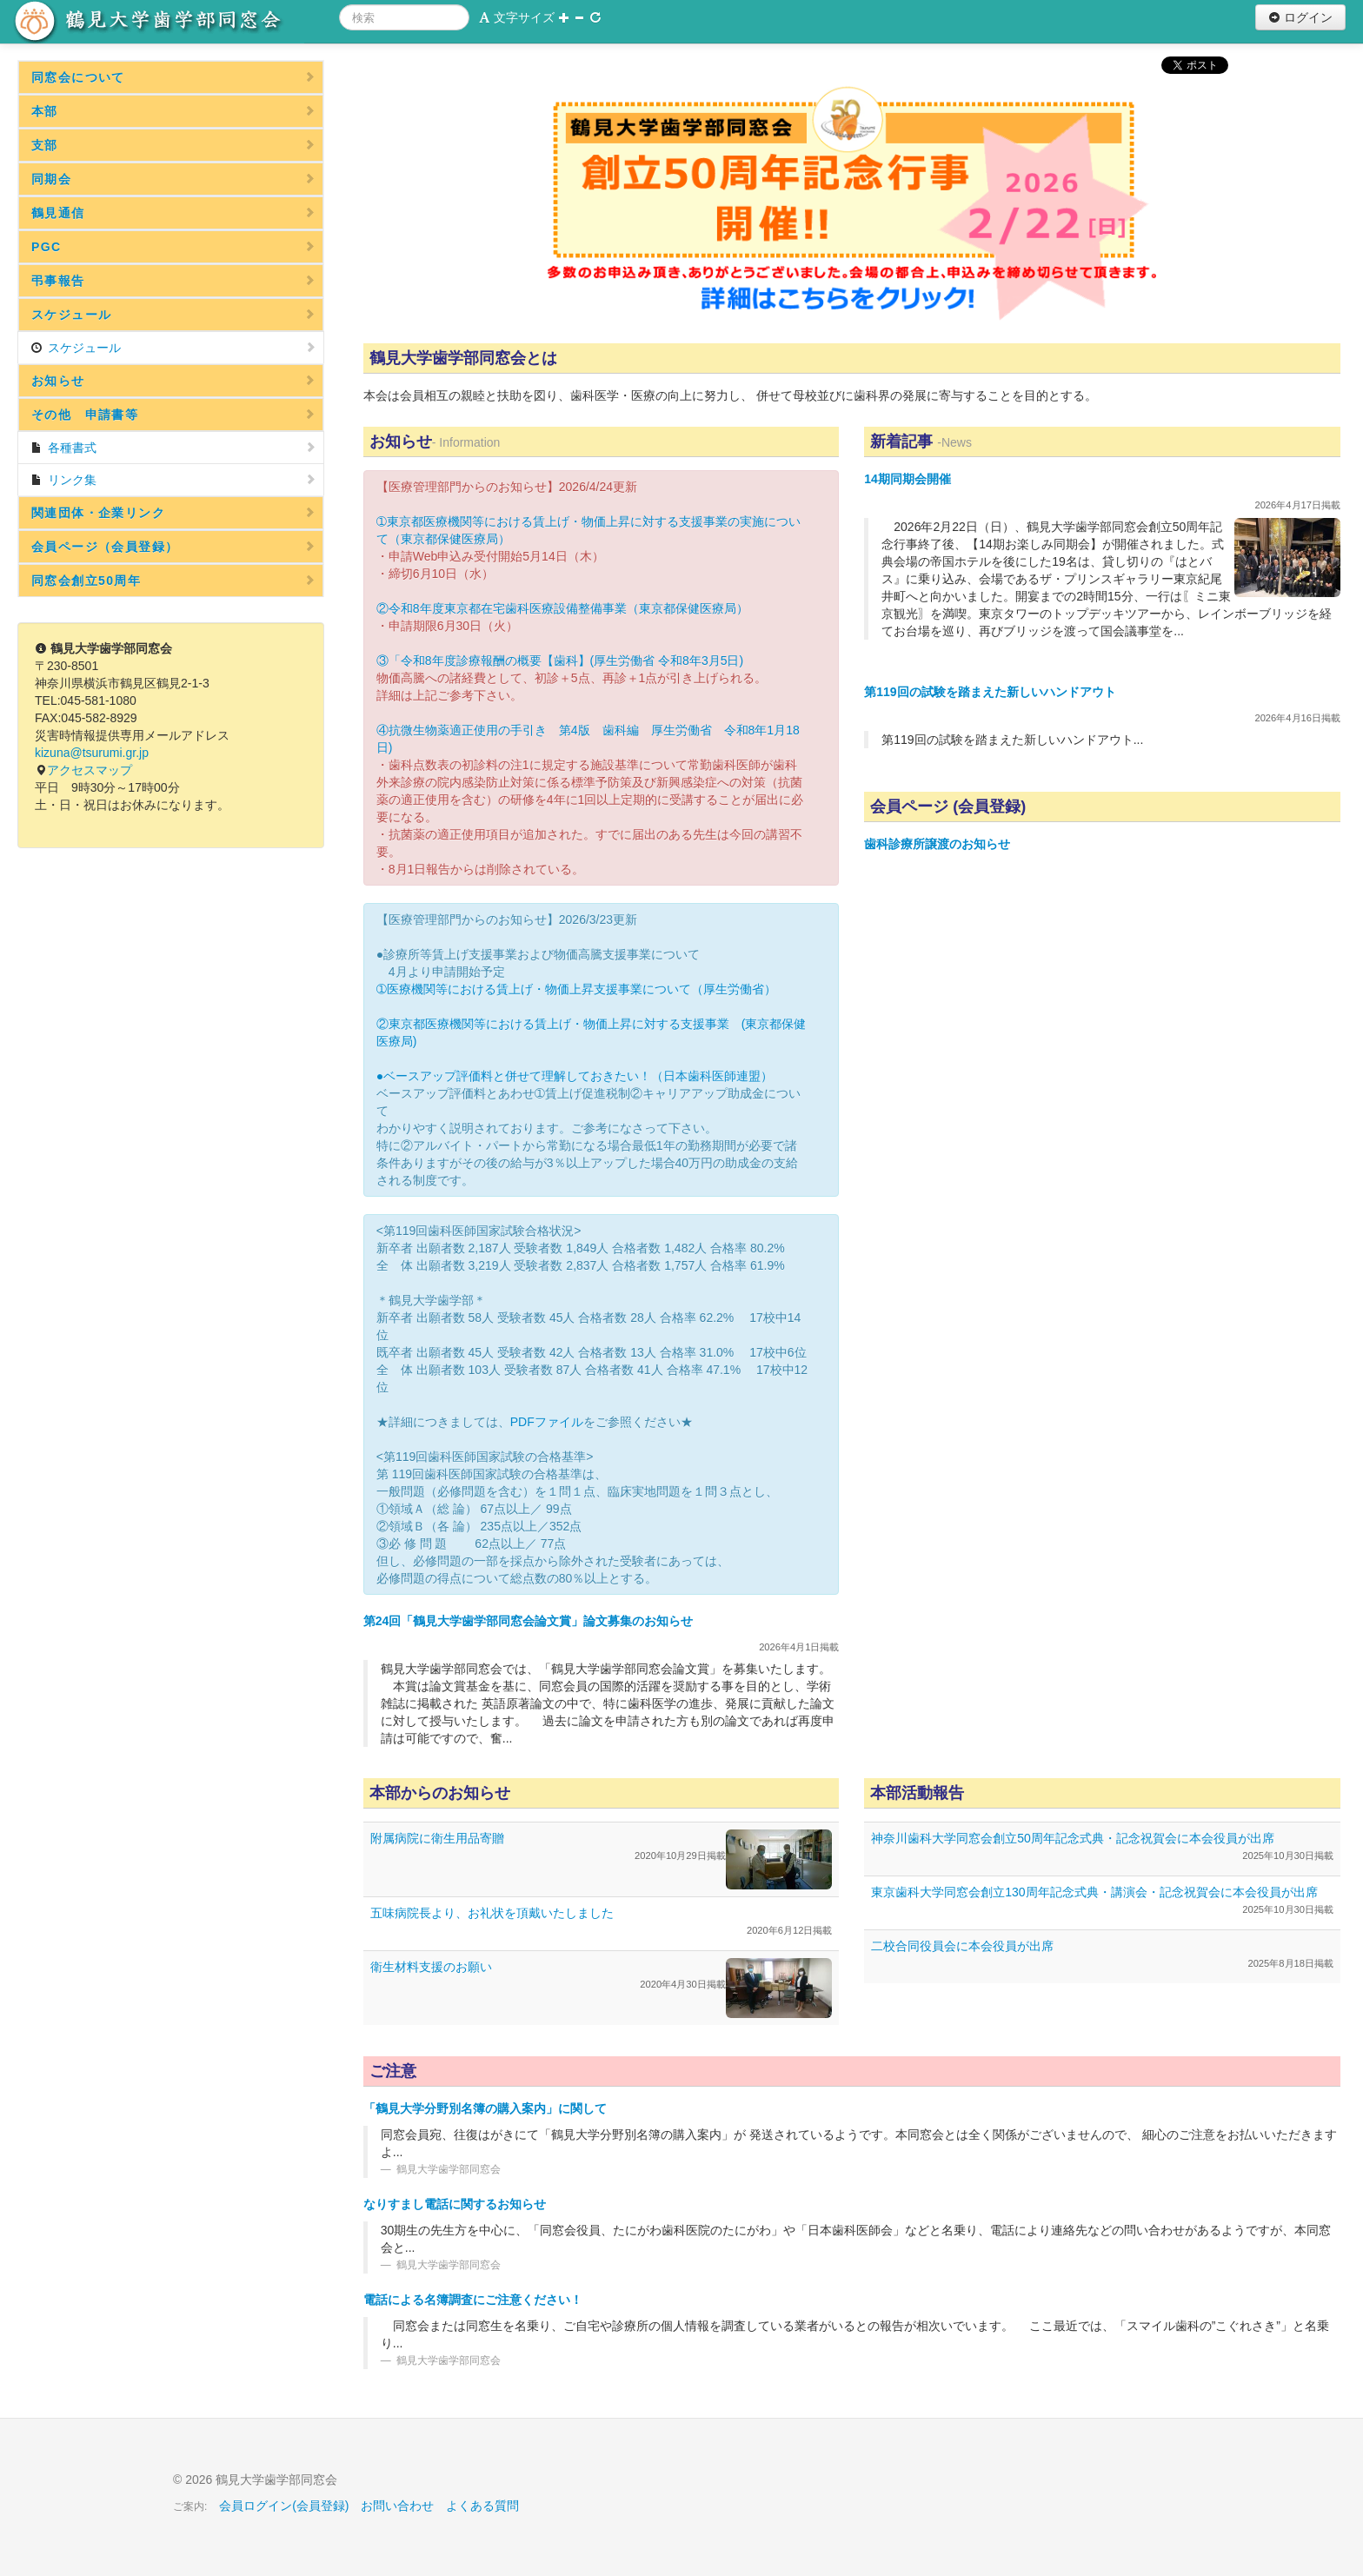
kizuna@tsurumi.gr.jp (92, 753)
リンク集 (173, 480)
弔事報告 (173, 281)
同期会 (173, 179)
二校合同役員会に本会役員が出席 (962, 1946)
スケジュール (173, 315)
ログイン (1300, 17)
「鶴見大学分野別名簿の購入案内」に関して (485, 2108)
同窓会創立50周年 (173, 581)
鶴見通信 (173, 213)
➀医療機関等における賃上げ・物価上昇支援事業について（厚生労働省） (576, 989)
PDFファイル (546, 1422)
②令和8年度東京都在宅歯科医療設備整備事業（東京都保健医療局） (562, 608)
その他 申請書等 (173, 415)
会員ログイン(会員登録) (284, 2506)
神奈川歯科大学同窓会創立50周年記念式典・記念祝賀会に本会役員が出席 (1072, 1838)
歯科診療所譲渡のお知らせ (937, 844)
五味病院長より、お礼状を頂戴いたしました (492, 1913)
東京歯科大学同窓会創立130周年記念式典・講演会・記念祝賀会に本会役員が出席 (1094, 1892)
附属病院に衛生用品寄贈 (437, 1838)
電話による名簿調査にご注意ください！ (472, 2300)
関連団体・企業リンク (173, 513)
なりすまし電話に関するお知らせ (454, 2204)
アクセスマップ (89, 770)
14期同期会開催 (907, 479)
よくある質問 (482, 2506)
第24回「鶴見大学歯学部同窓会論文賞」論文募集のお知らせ (528, 1621)
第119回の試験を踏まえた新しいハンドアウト (989, 692)
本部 (173, 111)
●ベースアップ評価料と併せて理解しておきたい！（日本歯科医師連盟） (574, 1076)
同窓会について (173, 77)
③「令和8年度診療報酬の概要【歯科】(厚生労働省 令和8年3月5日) (559, 660)
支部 (173, 145)
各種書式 (173, 448)
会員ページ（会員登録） (173, 547)
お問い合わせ (397, 2506)
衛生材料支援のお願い (431, 1967)
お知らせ (173, 381)
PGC (173, 247)
